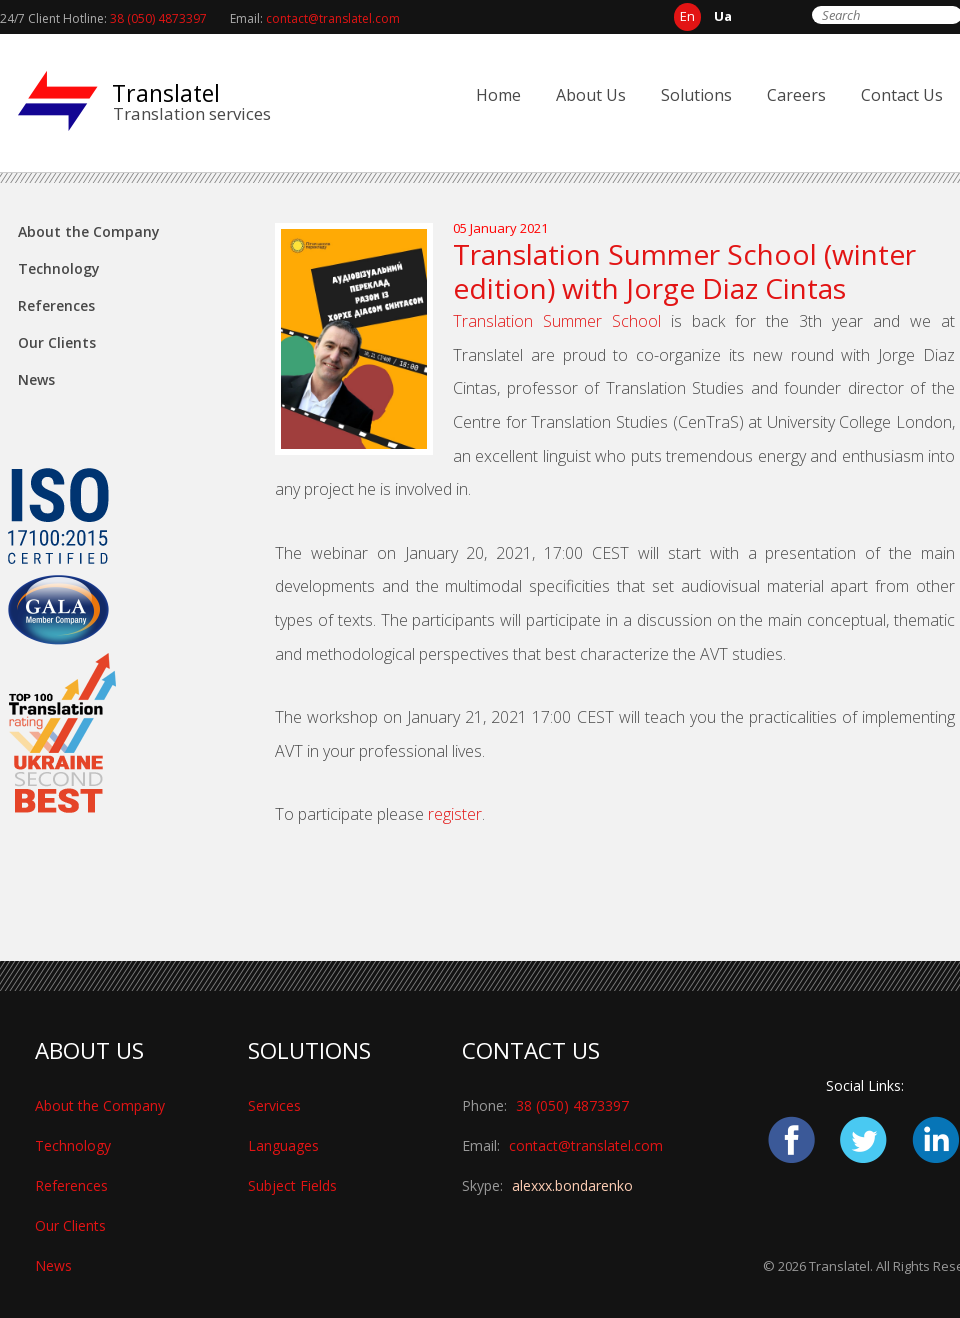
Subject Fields (292, 1185)
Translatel (166, 93)
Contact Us (902, 95)
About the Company (89, 231)
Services (274, 1105)
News (36, 379)
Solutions (696, 95)
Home (498, 95)
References (56, 305)
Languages (283, 1145)
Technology (59, 268)
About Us (591, 95)
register (455, 814)
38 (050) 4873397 (158, 18)
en (687, 16)
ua (723, 16)
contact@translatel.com (333, 18)
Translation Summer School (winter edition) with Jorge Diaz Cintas (684, 271)
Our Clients (57, 342)
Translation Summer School (557, 321)
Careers (796, 95)
